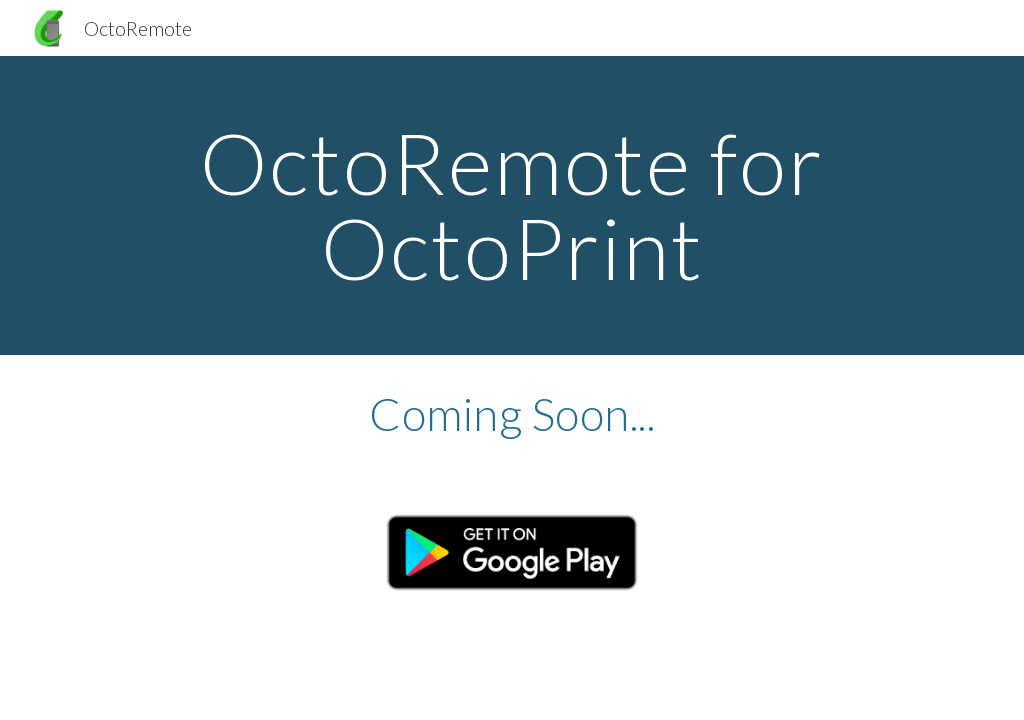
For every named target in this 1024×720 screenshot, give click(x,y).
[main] (512, 205)
